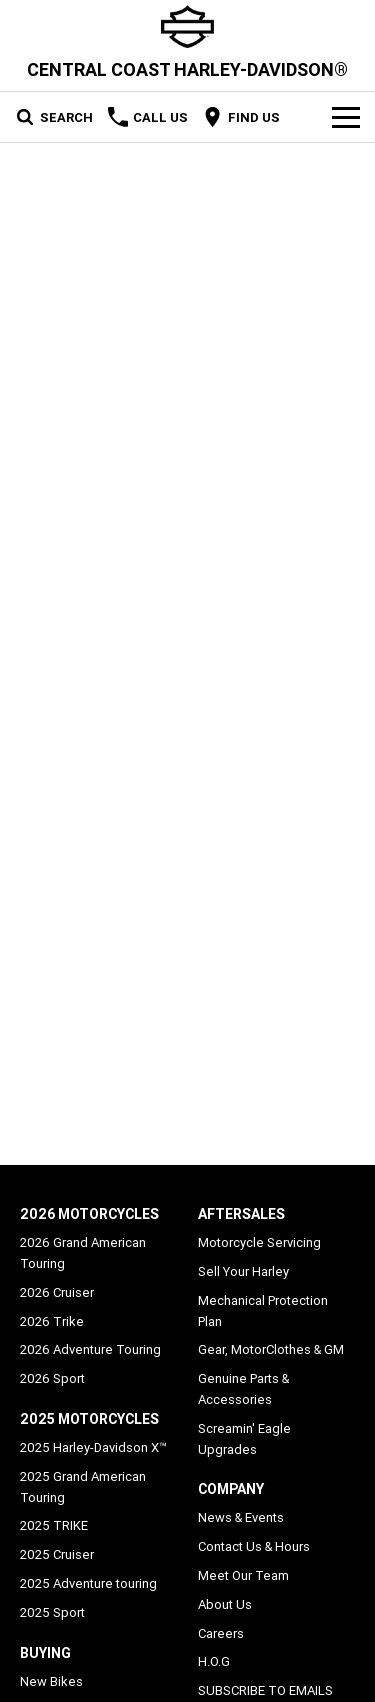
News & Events (241, 1517)
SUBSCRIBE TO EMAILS (265, 1690)
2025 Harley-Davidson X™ (93, 1447)
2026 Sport (52, 1378)
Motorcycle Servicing (259, 1242)
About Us (225, 1604)
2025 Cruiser (57, 1554)
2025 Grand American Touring (83, 1487)
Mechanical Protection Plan (263, 1311)
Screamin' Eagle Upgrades (244, 1439)
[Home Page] (187, 26)
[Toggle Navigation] (346, 117)
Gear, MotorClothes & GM (271, 1349)
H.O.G (214, 1661)
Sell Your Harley (243, 1271)
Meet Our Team (243, 1575)
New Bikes (51, 1681)
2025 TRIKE (54, 1525)
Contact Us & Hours (254, 1546)
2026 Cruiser (57, 1292)
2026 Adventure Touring (90, 1349)
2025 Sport (52, 1612)
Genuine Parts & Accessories (243, 1389)
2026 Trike (52, 1321)
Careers (221, 1633)
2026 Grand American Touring (83, 1253)
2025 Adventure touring (88, 1583)
